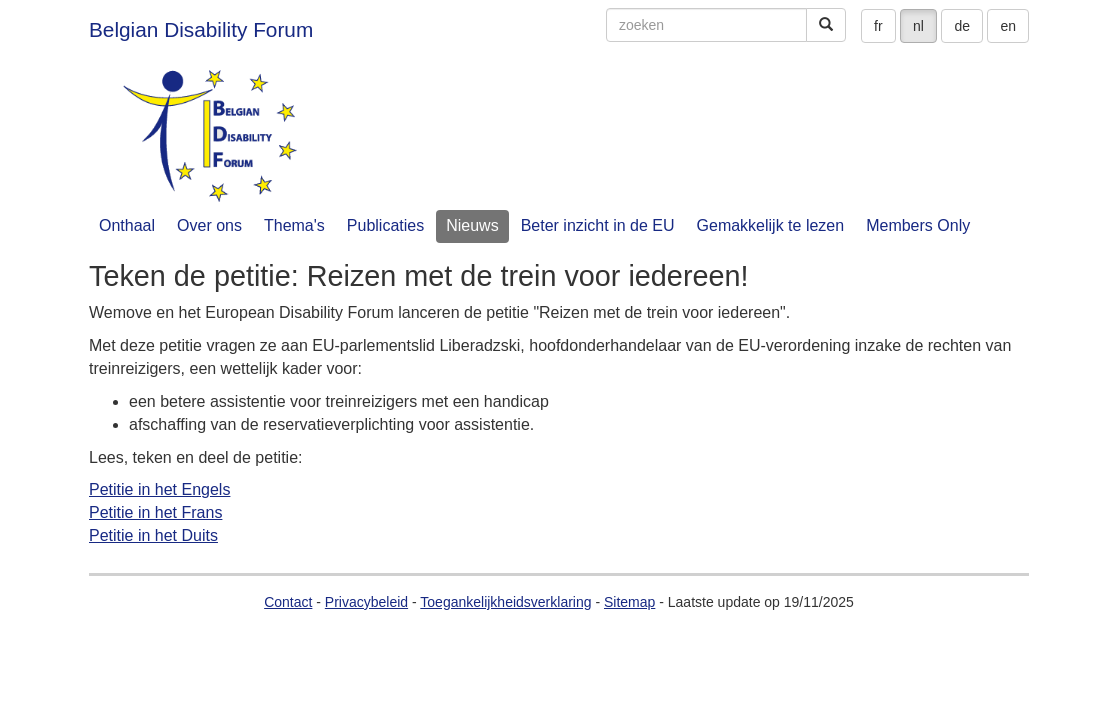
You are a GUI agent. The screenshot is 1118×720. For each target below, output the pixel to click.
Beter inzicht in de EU (598, 225)
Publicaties (385, 225)
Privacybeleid (366, 602)
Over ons (209, 225)
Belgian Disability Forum (201, 29)
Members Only (918, 225)
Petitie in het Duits (153, 535)
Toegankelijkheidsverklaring (505, 602)
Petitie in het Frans (155, 512)
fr (878, 26)
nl (918, 26)
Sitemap (629, 602)
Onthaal (127, 225)
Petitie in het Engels (159, 489)
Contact (288, 602)
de (962, 26)
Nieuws (472, 225)
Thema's (294, 225)
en (1008, 26)
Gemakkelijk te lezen (771, 225)
